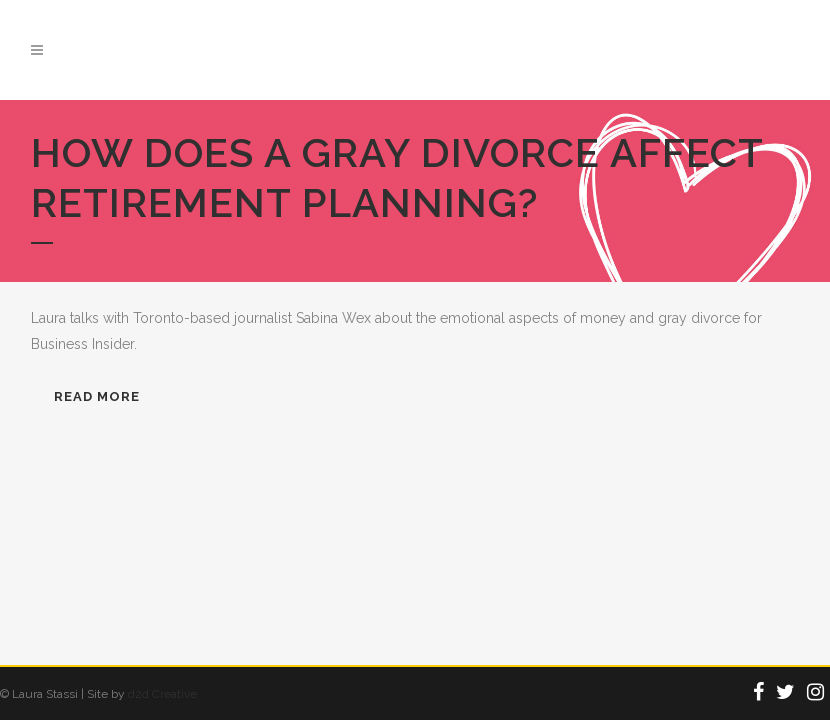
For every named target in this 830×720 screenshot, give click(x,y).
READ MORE (97, 396)
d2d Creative (162, 694)
